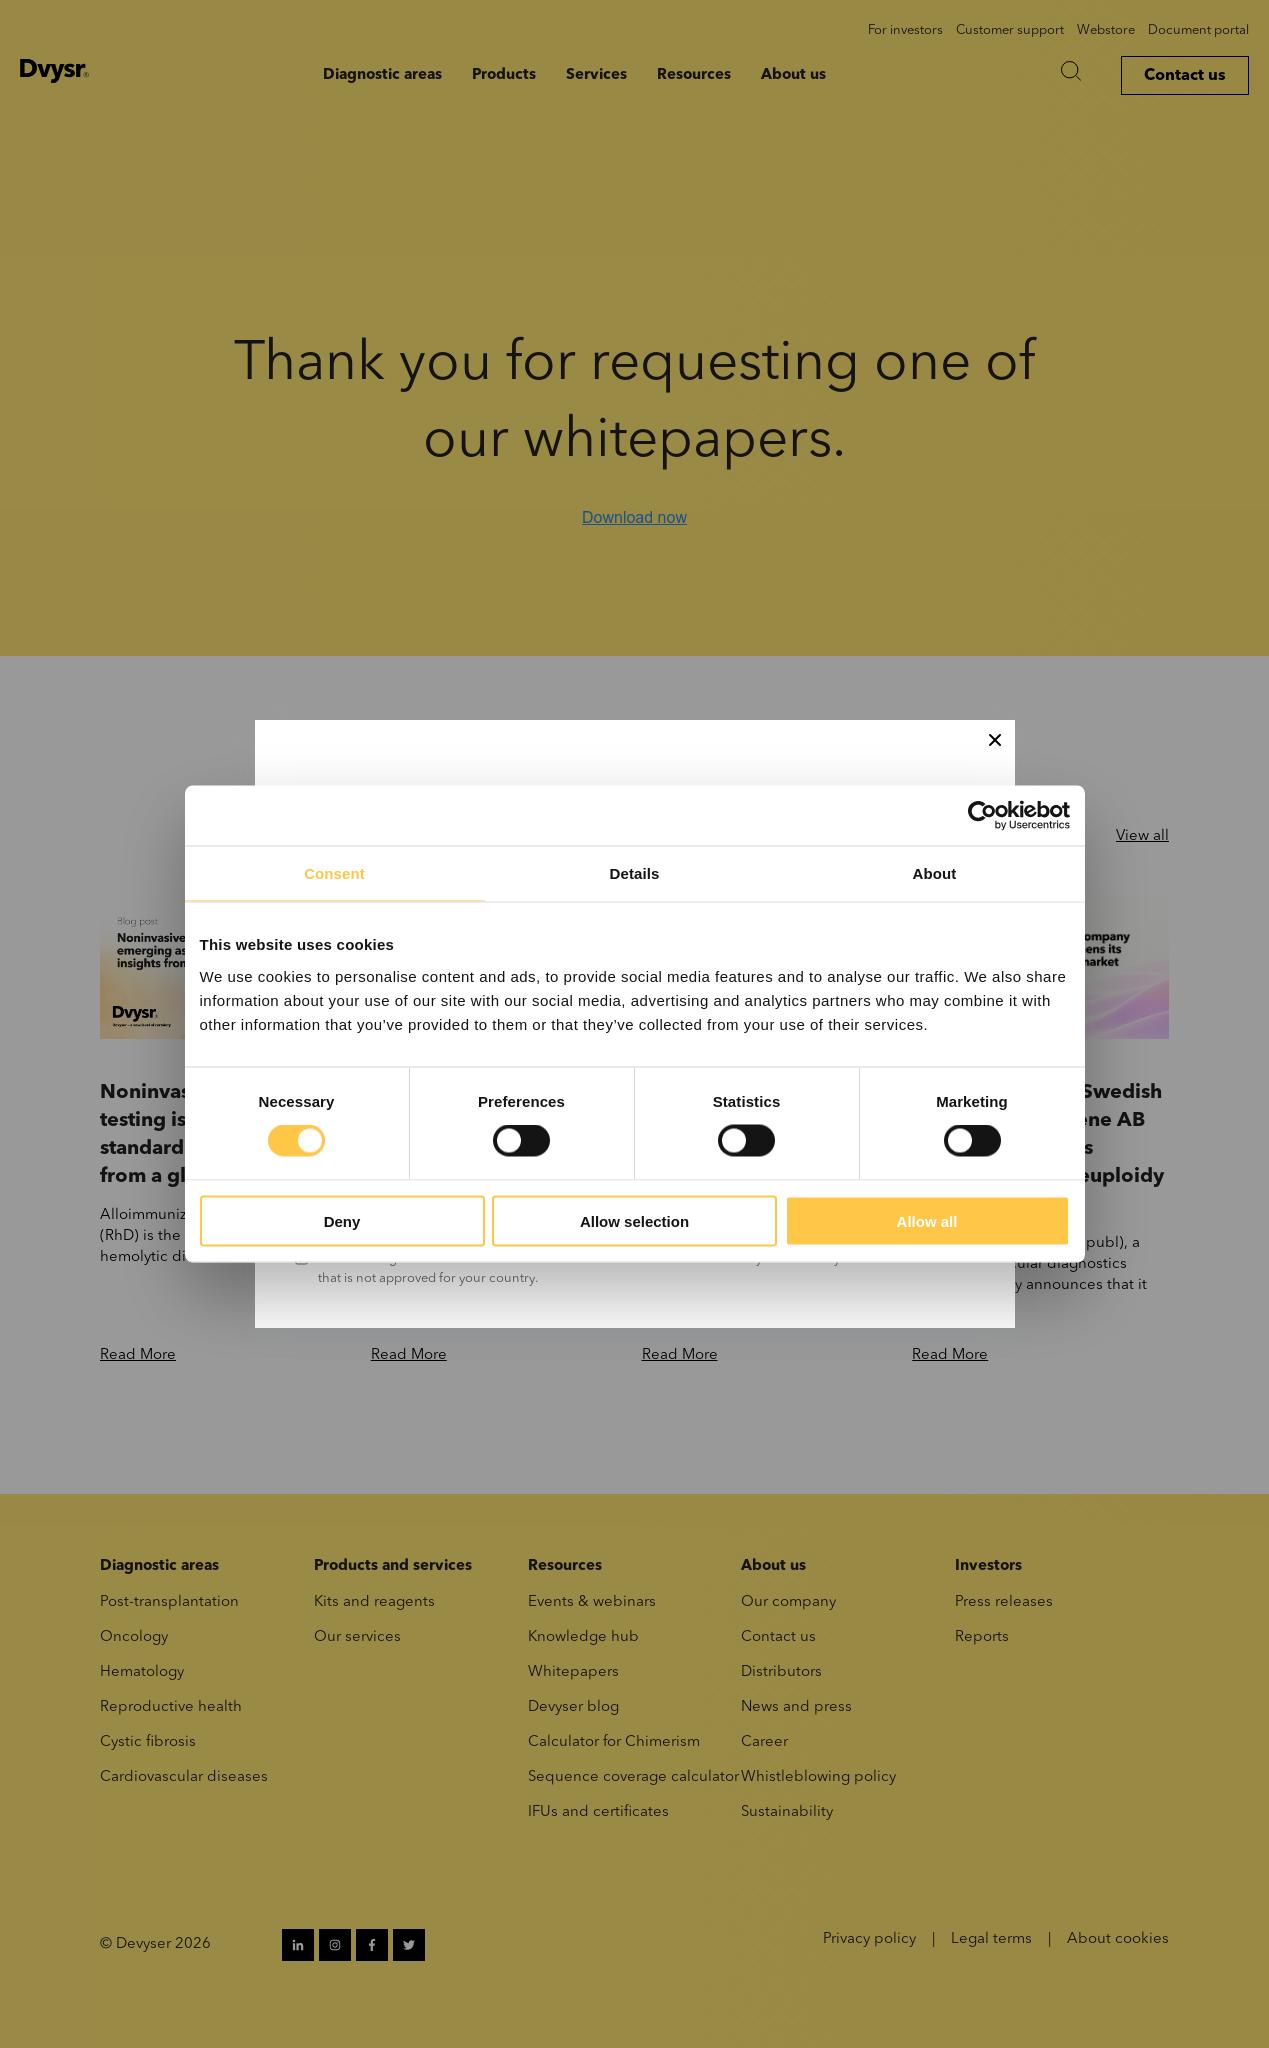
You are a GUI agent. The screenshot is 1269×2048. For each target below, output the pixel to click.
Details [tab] (635, 873)
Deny (342, 1220)
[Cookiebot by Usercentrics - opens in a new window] (982, 816)
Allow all (927, 1220)
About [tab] (935, 873)
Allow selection (634, 1220)
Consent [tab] (334, 873)
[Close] (995, 740)
